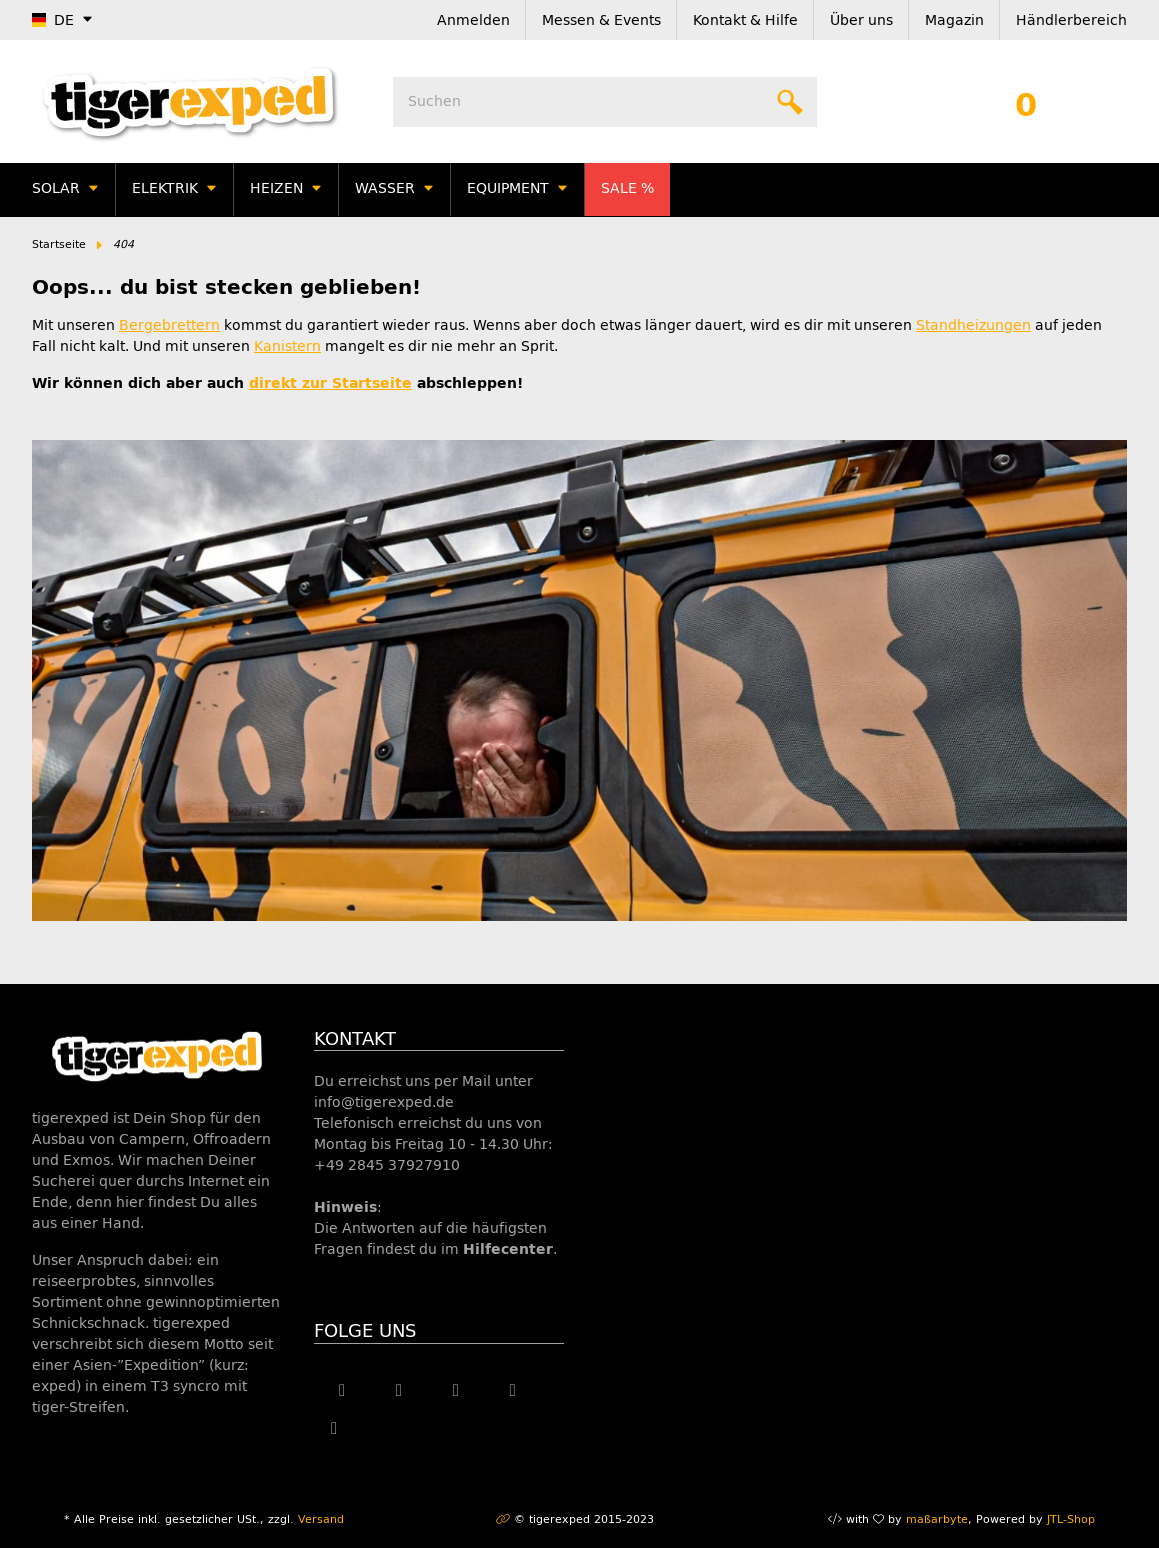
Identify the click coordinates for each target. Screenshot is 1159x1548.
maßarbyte (937, 1519)
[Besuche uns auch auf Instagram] (512, 1391)
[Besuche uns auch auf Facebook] (342, 1391)
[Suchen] (605, 102)
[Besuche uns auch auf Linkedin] (334, 1429)
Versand (321, 1519)
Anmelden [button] (473, 20)
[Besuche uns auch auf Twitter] (399, 1391)
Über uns (861, 20)
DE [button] (53, 20)
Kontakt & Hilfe (745, 20)
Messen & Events (601, 20)
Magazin (954, 20)
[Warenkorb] (1026, 102)
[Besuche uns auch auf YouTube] (456, 1391)
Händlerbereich (1071, 20)
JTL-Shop (1071, 1519)
